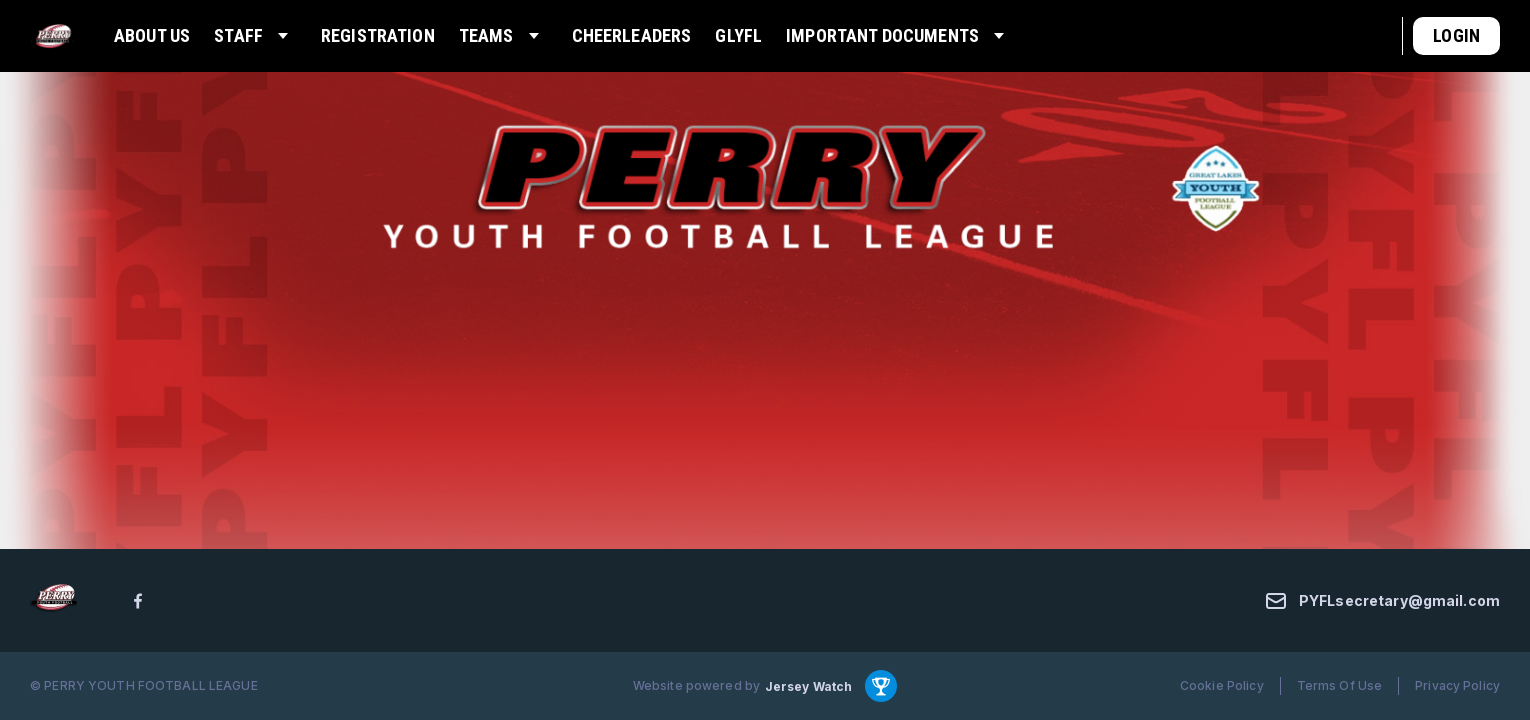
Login (1456, 35)
